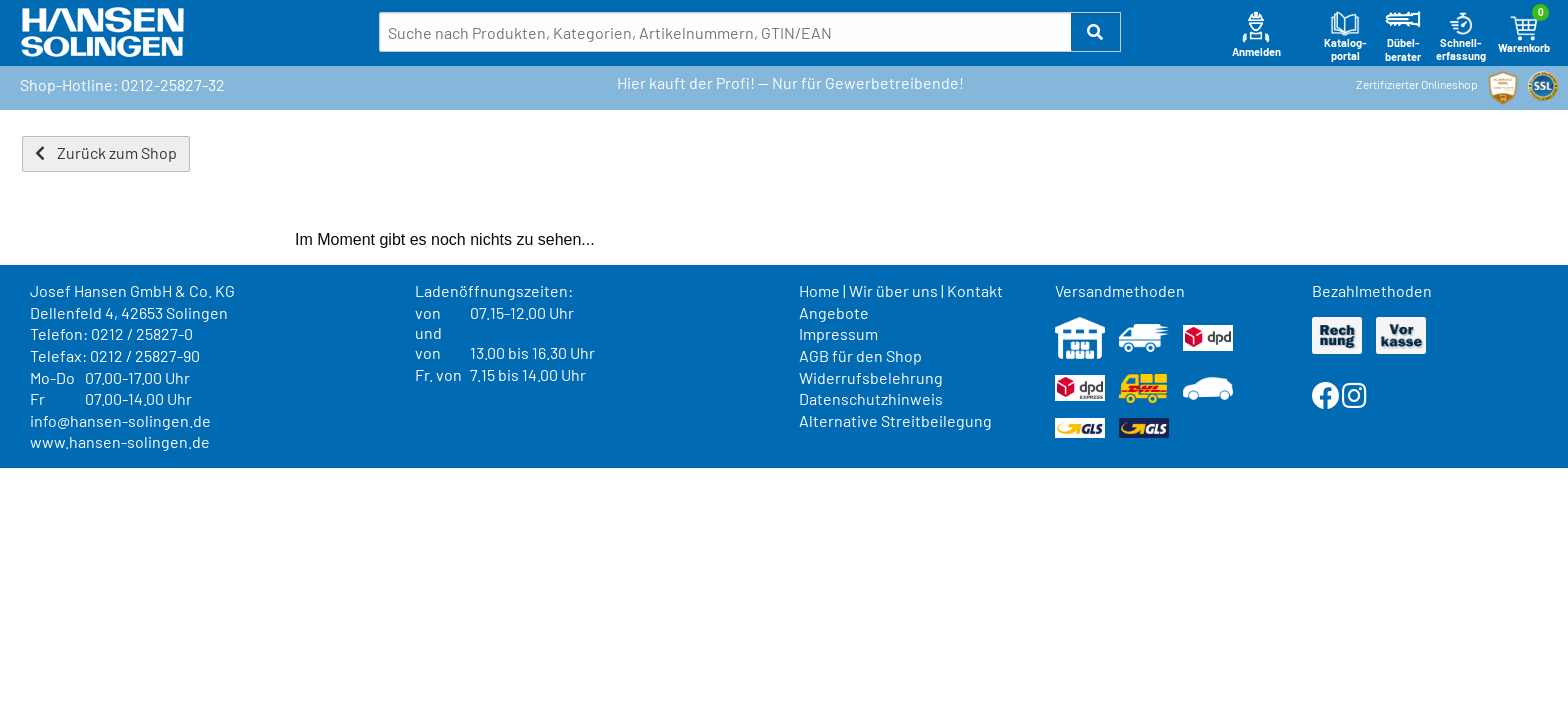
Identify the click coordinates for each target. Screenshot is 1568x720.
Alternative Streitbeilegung (895, 420)
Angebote (834, 312)
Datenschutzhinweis (871, 398)
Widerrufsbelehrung (871, 377)
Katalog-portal (1345, 36)
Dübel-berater (1403, 36)
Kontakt (975, 290)
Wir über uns (893, 290)
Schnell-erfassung (1461, 36)
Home (819, 290)
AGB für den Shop (860, 355)
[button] (1096, 32)
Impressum (838, 333)
